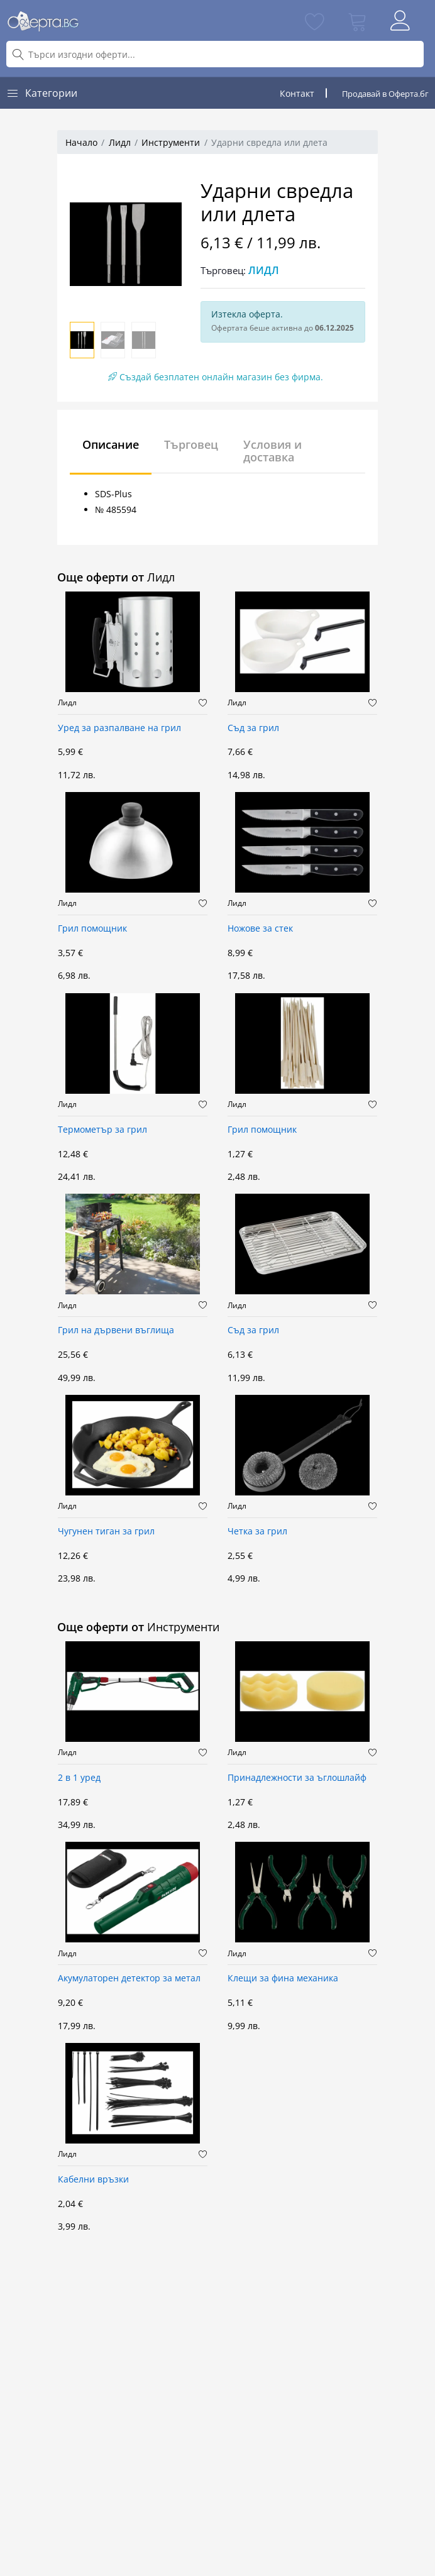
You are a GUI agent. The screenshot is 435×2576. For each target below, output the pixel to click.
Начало (81, 142)
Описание (110, 444)
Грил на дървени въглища (116, 1330)
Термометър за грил (102, 1130)
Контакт (297, 93)
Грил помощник (92, 928)
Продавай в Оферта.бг (385, 93)
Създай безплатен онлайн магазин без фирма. (215, 377)
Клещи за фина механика (283, 1978)
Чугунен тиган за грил (106, 1531)
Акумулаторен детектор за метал (129, 1978)
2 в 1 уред (79, 1778)
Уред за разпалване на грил (119, 728)
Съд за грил (253, 728)
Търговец (191, 444)
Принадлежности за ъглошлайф (297, 1778)
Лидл (120, 142)
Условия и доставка (272, 451)
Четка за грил (257, 1531)
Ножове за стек (260, 928)
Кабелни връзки (93, 2179)
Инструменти (170, 142)
